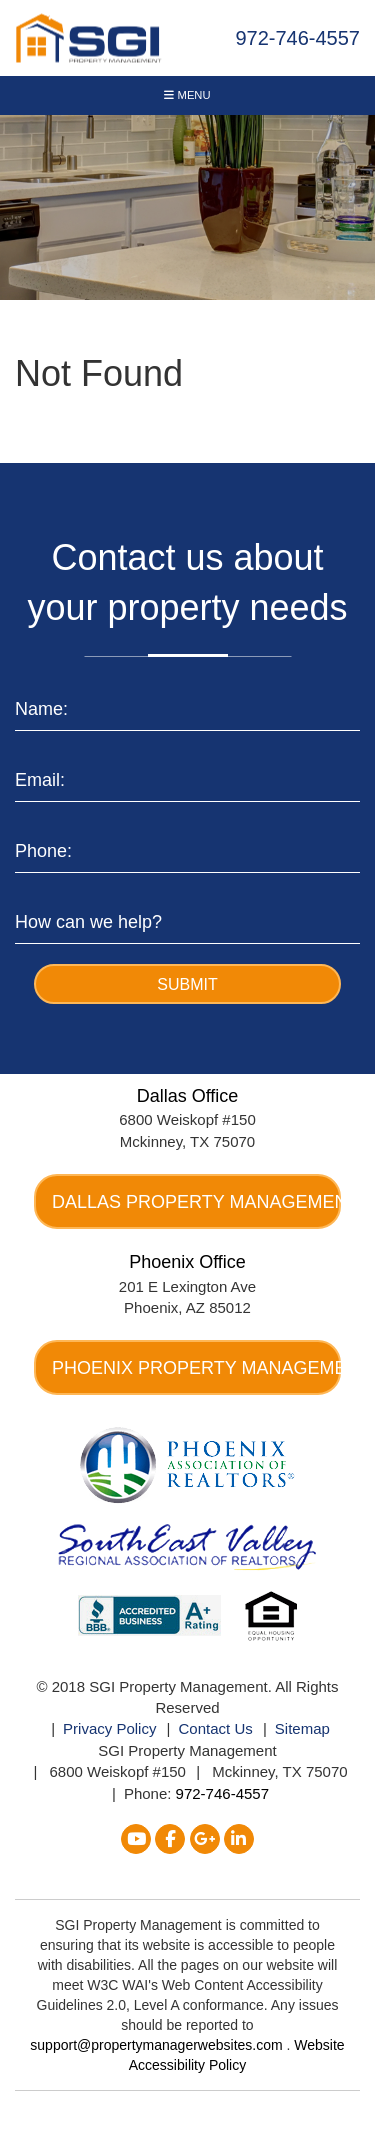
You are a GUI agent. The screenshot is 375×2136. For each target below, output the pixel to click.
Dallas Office (188, 1096)
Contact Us (216, 1728)
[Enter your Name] (187, 705)
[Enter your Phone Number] (187, 847)
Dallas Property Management (196, 1202)
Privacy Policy (109, 1728)
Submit (187, 984)
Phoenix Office (187, 1262)
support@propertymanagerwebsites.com (158, 2045)
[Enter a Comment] (187, 918)
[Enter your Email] (187, 776)
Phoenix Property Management (196, 1368)
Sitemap (302, 1728)
